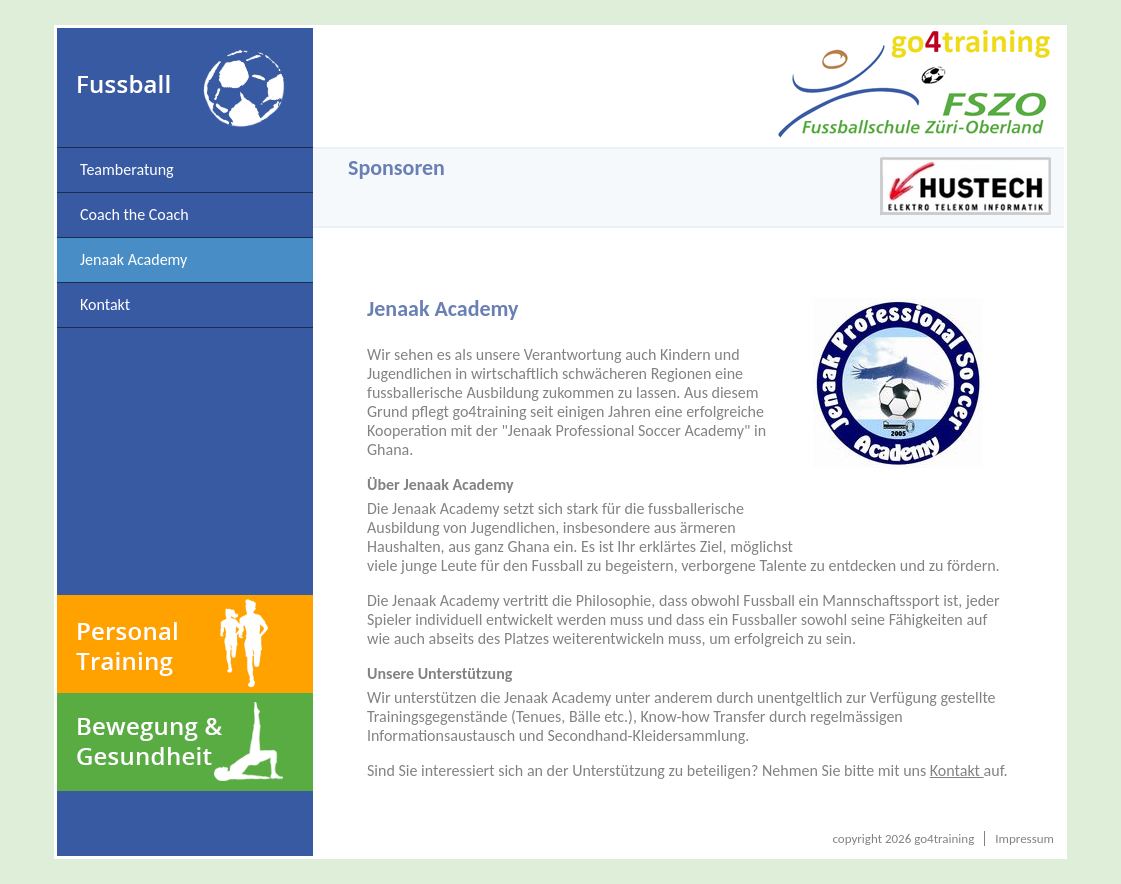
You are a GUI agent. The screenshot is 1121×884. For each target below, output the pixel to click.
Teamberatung (127, 169)
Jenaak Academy (133, 259)
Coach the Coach (134, 214)
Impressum (1024, 838)
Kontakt (105, 304)
